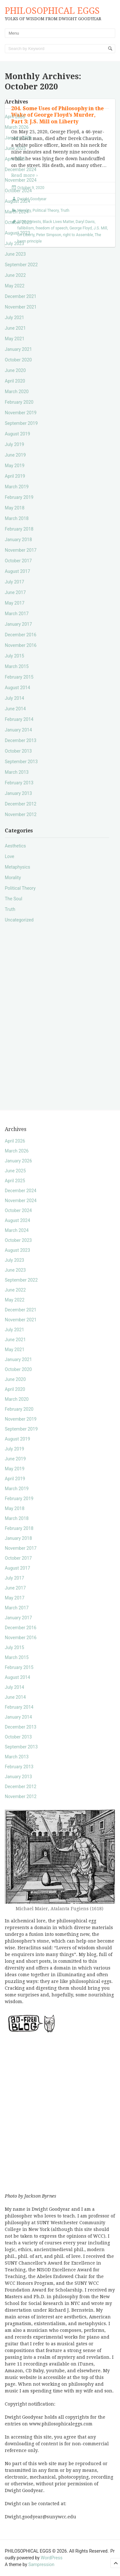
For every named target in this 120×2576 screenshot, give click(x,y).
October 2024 (18, 190)
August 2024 (17, 201)
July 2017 (14, 581)
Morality (13, 877)
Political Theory (20, 888)
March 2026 (16, 127)
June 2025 (15, 148)
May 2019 (14, 465)
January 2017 (18, 624)
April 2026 (15, 116)
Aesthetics (15, 845)
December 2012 (20, 803)
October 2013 (18, 751)
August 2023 (17, 232)
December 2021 (20, 296)
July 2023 (14, 243)
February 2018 (19, 529)
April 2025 (15, 158)
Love (9, 856)
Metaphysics (17, 867)
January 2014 (18, 729)
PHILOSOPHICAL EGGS (52, 11)
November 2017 (20, 550)
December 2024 (20, 169)
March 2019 (16, 486)
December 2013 (20, 740)
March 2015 (16, 666)
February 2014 (19, 719)
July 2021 (14, 317)
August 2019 (17, 433)
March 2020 (16, 391)
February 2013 (19, 782)
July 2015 (14, 655)
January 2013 (18, 793)
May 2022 (14, 285)
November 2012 (20, 814)
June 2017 (15, 592)
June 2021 (15, 328)
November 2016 (20, 645)
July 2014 (14, 698)
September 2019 (21, 423)
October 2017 (18, 560)
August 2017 (17, 571)
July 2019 (14, 444)
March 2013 (16, 772)
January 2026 (18, 137)
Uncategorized (19, 919)
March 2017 (16, 613)
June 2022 (15, 275)
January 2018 (18, 539)
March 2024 (16, 211)
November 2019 (20, 412)
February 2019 (19, 497)
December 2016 (20, 634)
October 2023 (18, 222)
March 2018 (16, 518)
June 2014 (15, 708)
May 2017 (14, 603)
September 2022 (21, 264)
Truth (10, 909)
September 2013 (21, 761)
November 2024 (20, 180)
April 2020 (15, 381)
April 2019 (15, 476)
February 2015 (19, 677)
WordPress (51, 2557)
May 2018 (14, 507)
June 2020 (15, 370)
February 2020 (19, 402)
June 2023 (15, 254)
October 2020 (18, 359)
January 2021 (18, 349)
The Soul (13, 898)
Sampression (41, 2564)
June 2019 (15, 455)
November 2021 (20, 307)
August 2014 (17, 687)
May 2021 (14, 338)
